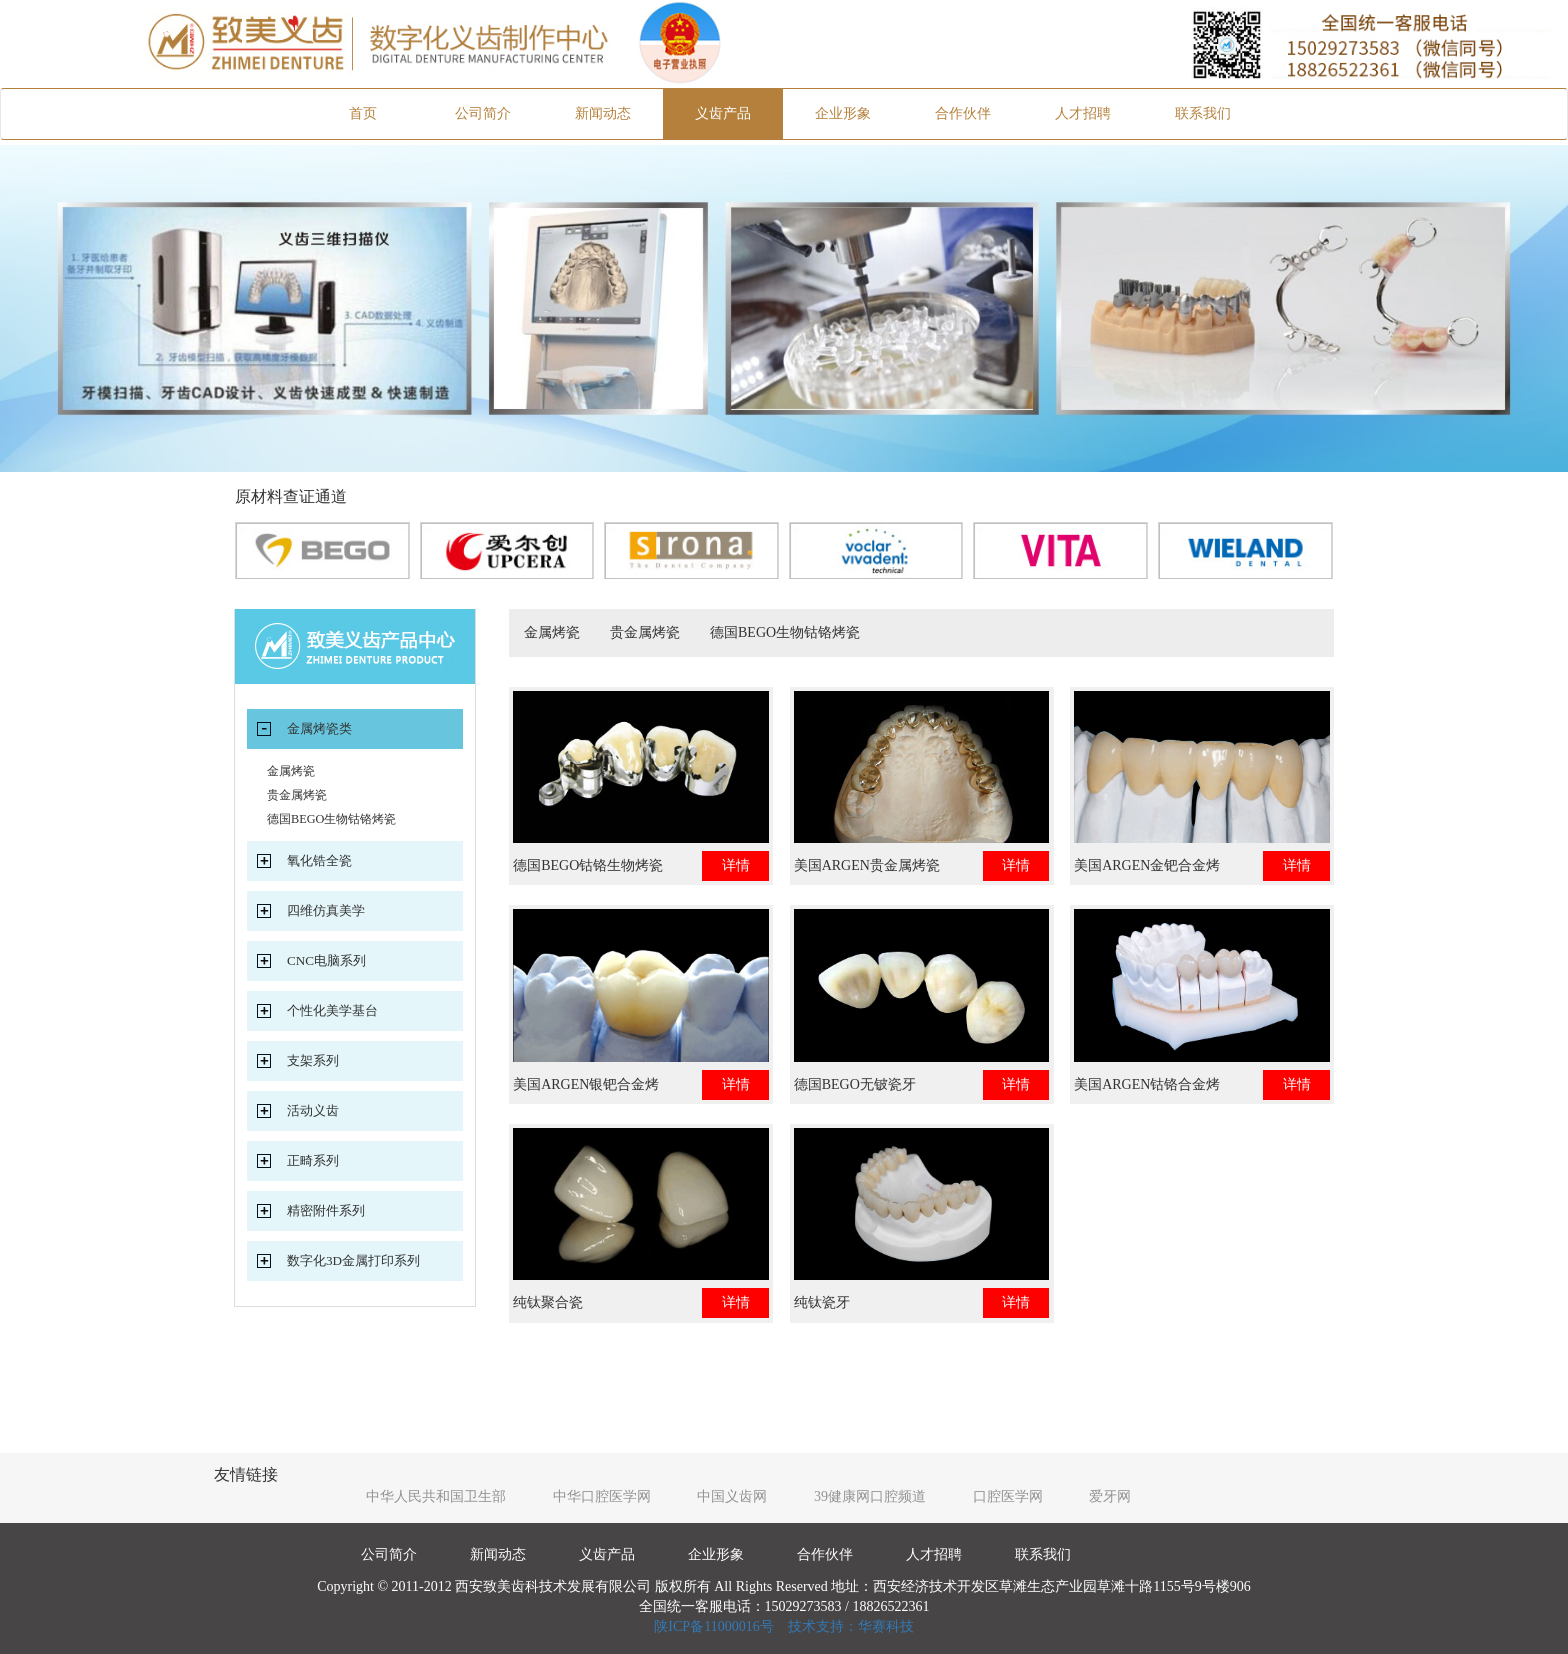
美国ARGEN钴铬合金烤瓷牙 (1147, 1088)
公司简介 (483, 113)
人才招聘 (1083, 113)
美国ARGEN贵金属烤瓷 (867, 865)
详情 (736, 865)
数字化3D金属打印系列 (353, 1260)
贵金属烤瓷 (645, 632)
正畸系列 (313, 1160)
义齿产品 (723, 113)
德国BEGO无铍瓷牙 (855, 1084)
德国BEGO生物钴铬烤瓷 (785, 632)
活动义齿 (313, 1110)
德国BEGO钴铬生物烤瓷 (588, 865)
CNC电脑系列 (326, 960)
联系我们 (1203, 113)
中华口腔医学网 (602, 1496)
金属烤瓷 (552, 632)
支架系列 (313, 1060)
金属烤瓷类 (319, 728)
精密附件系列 (326, 1210)
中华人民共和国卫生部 (436, 1496)
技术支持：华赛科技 (851, 1626)
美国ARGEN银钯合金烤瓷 (586, 1088)
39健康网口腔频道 (870, 1496)
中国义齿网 (732, 1496)
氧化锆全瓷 (319, 860)
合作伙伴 (963, 113)
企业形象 (843, 113)
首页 (386, 112)
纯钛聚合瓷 (548, 1302)
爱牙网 (1110, 1496)
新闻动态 (603, 113)
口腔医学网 (1008, 1496)
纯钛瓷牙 (822, 1302)
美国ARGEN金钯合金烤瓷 (1147, 869)
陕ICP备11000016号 (713, 1626)
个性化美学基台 (332, 1010)
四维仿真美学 (326, 910)
